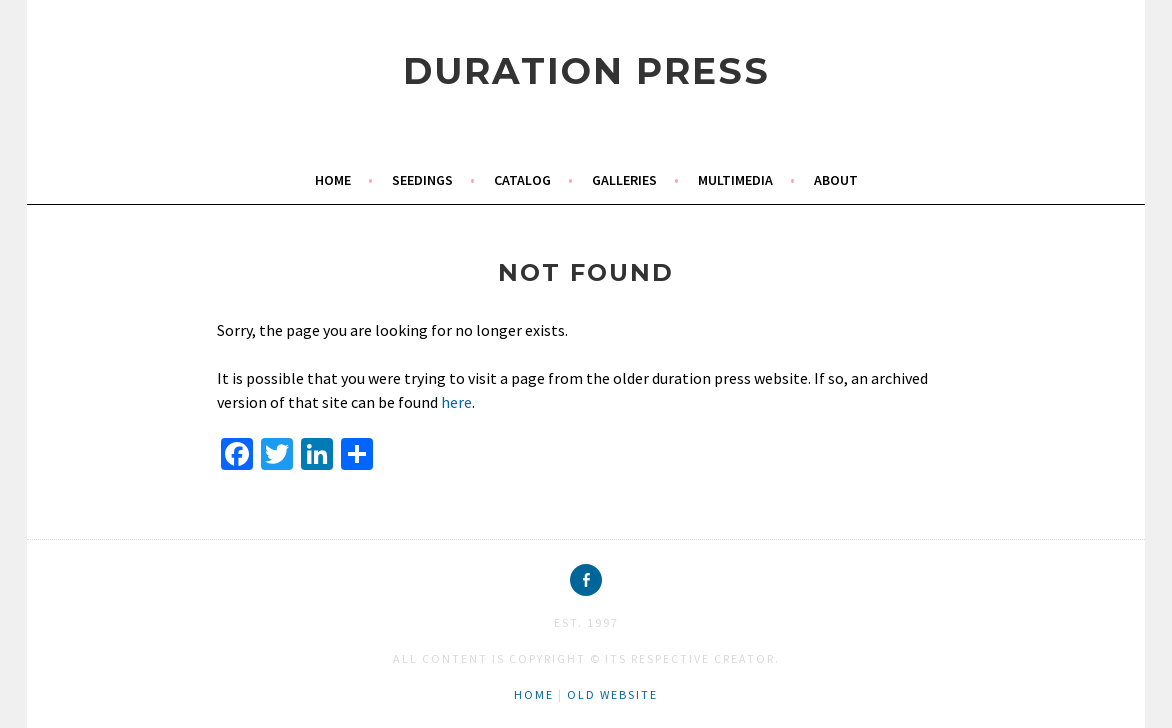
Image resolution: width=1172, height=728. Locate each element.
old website (612, 694)
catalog (522, 180)
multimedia (735, 180)
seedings (422, 180)
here (456, 402)
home (333, 180)
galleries (624, 180)
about (836, 180)
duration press (586, 71)
